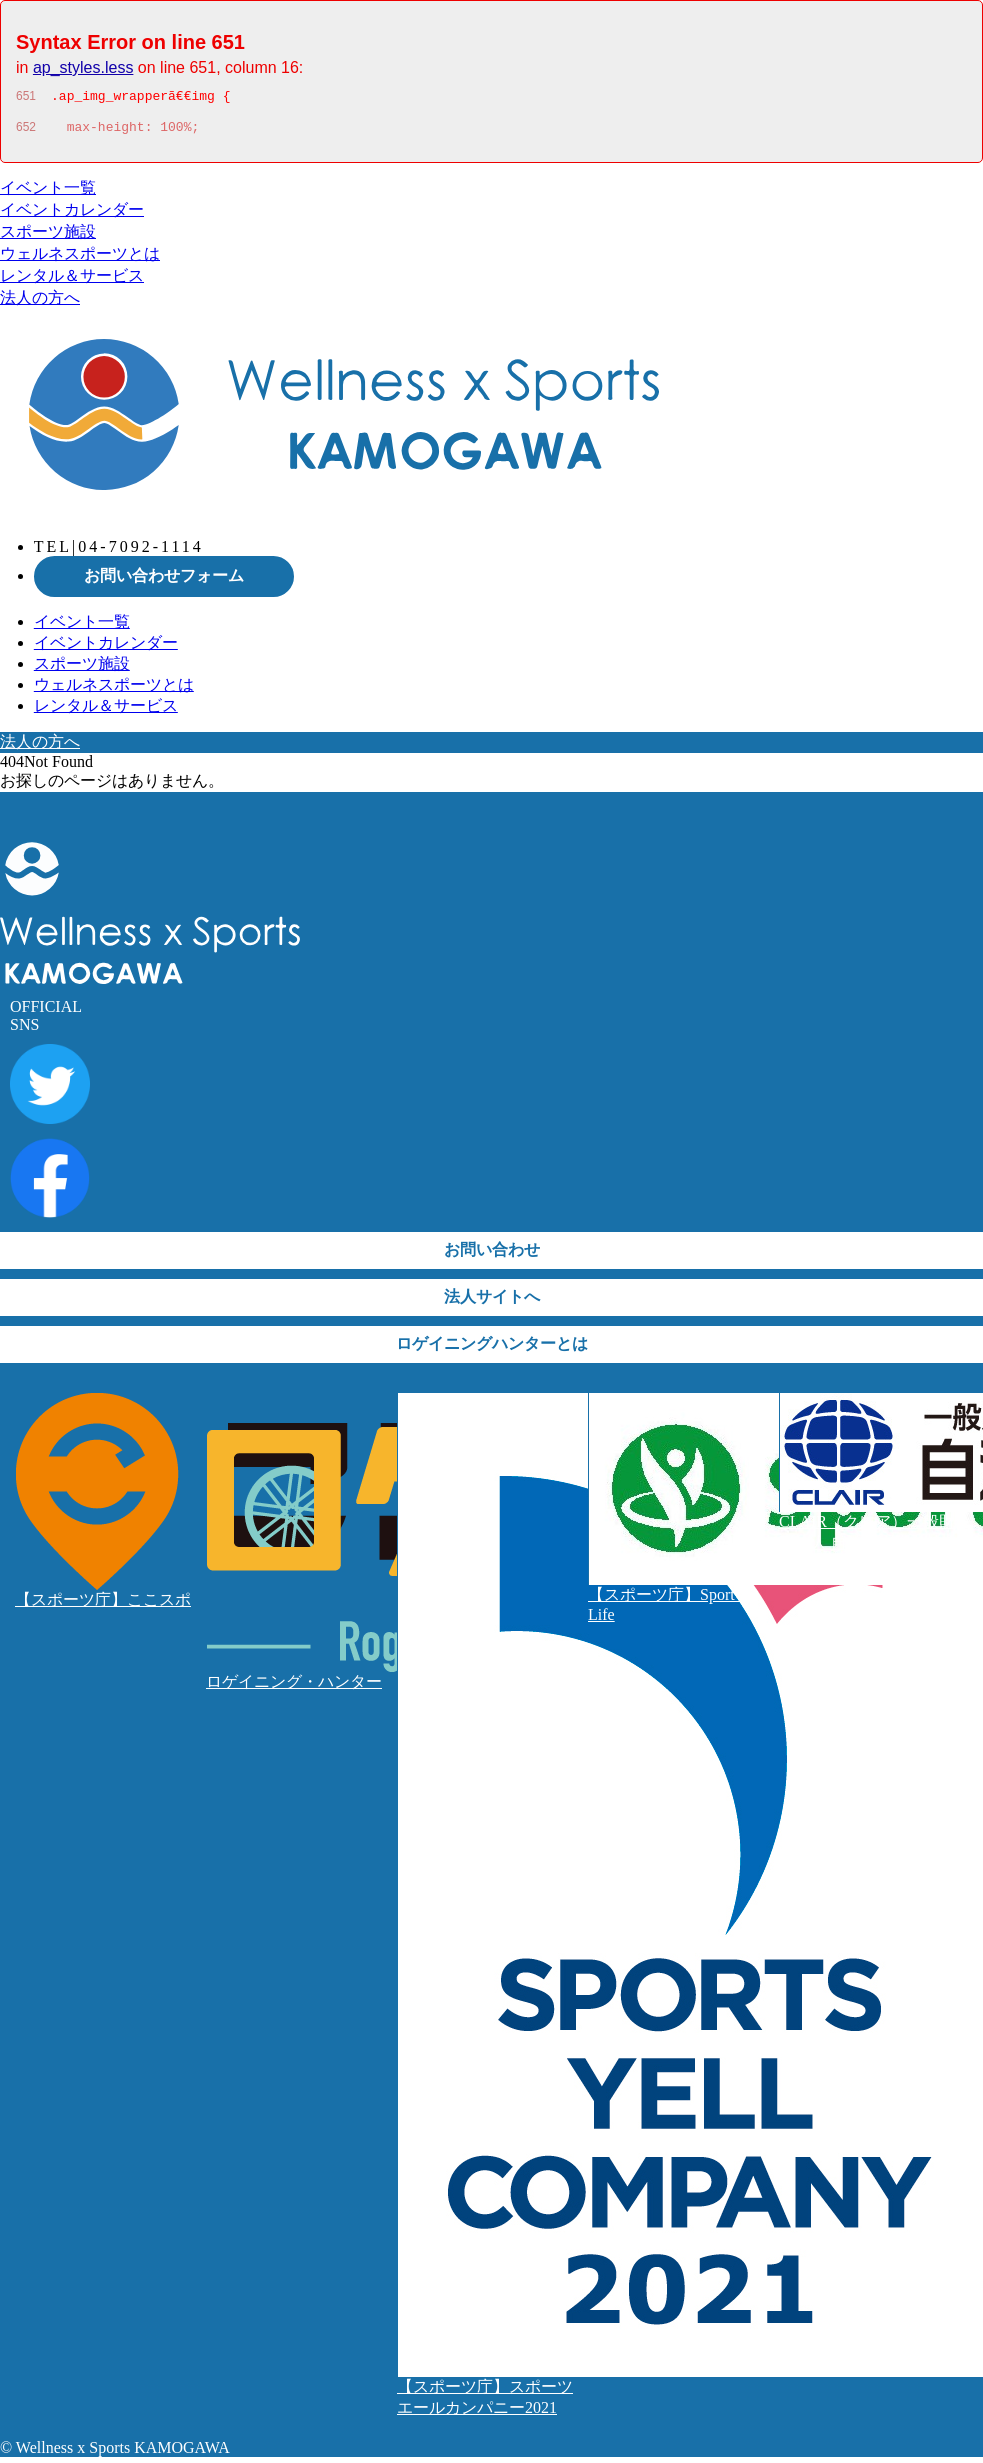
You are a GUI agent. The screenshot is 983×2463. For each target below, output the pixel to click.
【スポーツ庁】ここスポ (103, 1605)
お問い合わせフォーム (164, 581)
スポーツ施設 (48, 237)
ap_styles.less (83, 67)
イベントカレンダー (72, 215)
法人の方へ (40, 303)
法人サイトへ (492, 1302)
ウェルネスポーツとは (80, 259)
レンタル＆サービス (72, 281)
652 (26, 133)
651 (26, 99)
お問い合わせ (492, 1255)
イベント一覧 (48, 193)
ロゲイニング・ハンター (294, 1687)
